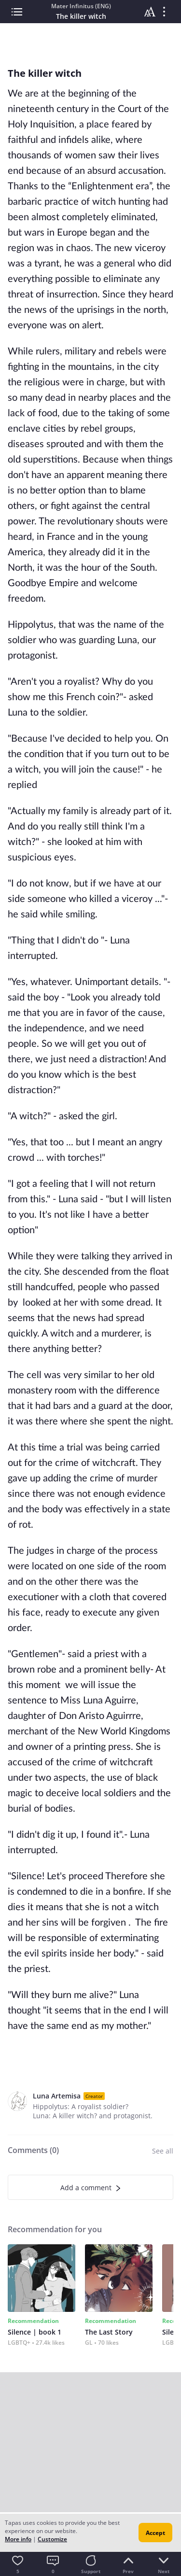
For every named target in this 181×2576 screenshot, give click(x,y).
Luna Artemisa (57, 2096)
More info (18, 2539)
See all (162, 2150)
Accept (155, 2533)
